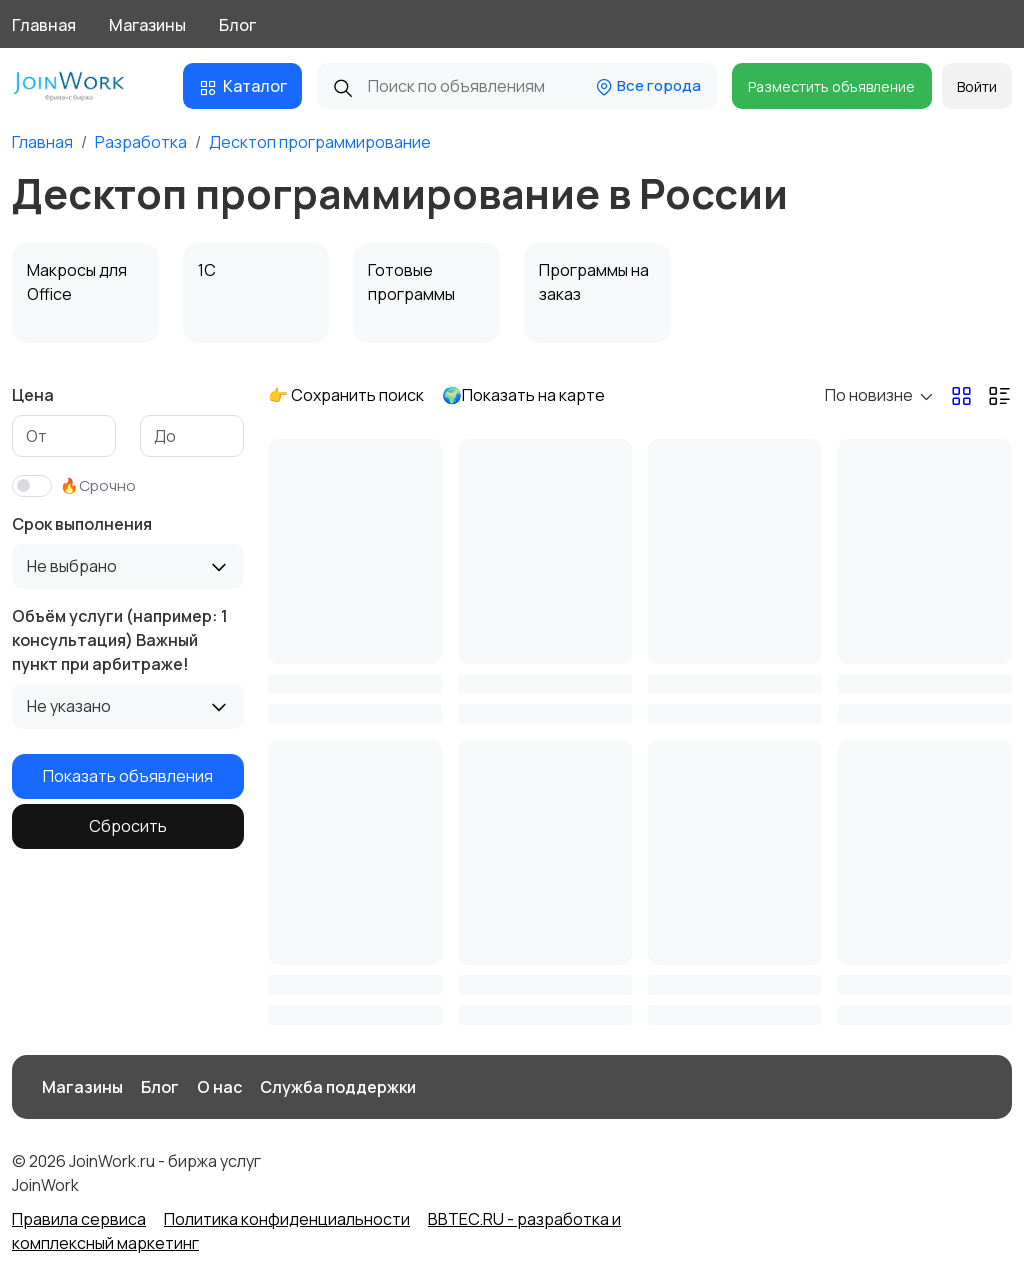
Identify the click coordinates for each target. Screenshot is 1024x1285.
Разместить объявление (831, 86)
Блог (237, 25)
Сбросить (128, 826)
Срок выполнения (82, 524)
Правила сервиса (79, 1219)
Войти (977, 86)
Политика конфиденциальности (287, 1219)
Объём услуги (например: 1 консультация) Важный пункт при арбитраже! (120, 640)
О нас (219, 1087)
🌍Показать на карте (523, 395)
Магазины (147, 25)
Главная (44, 25)
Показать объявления (128, 776)
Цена (33, 395)
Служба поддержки (338, 1087)
